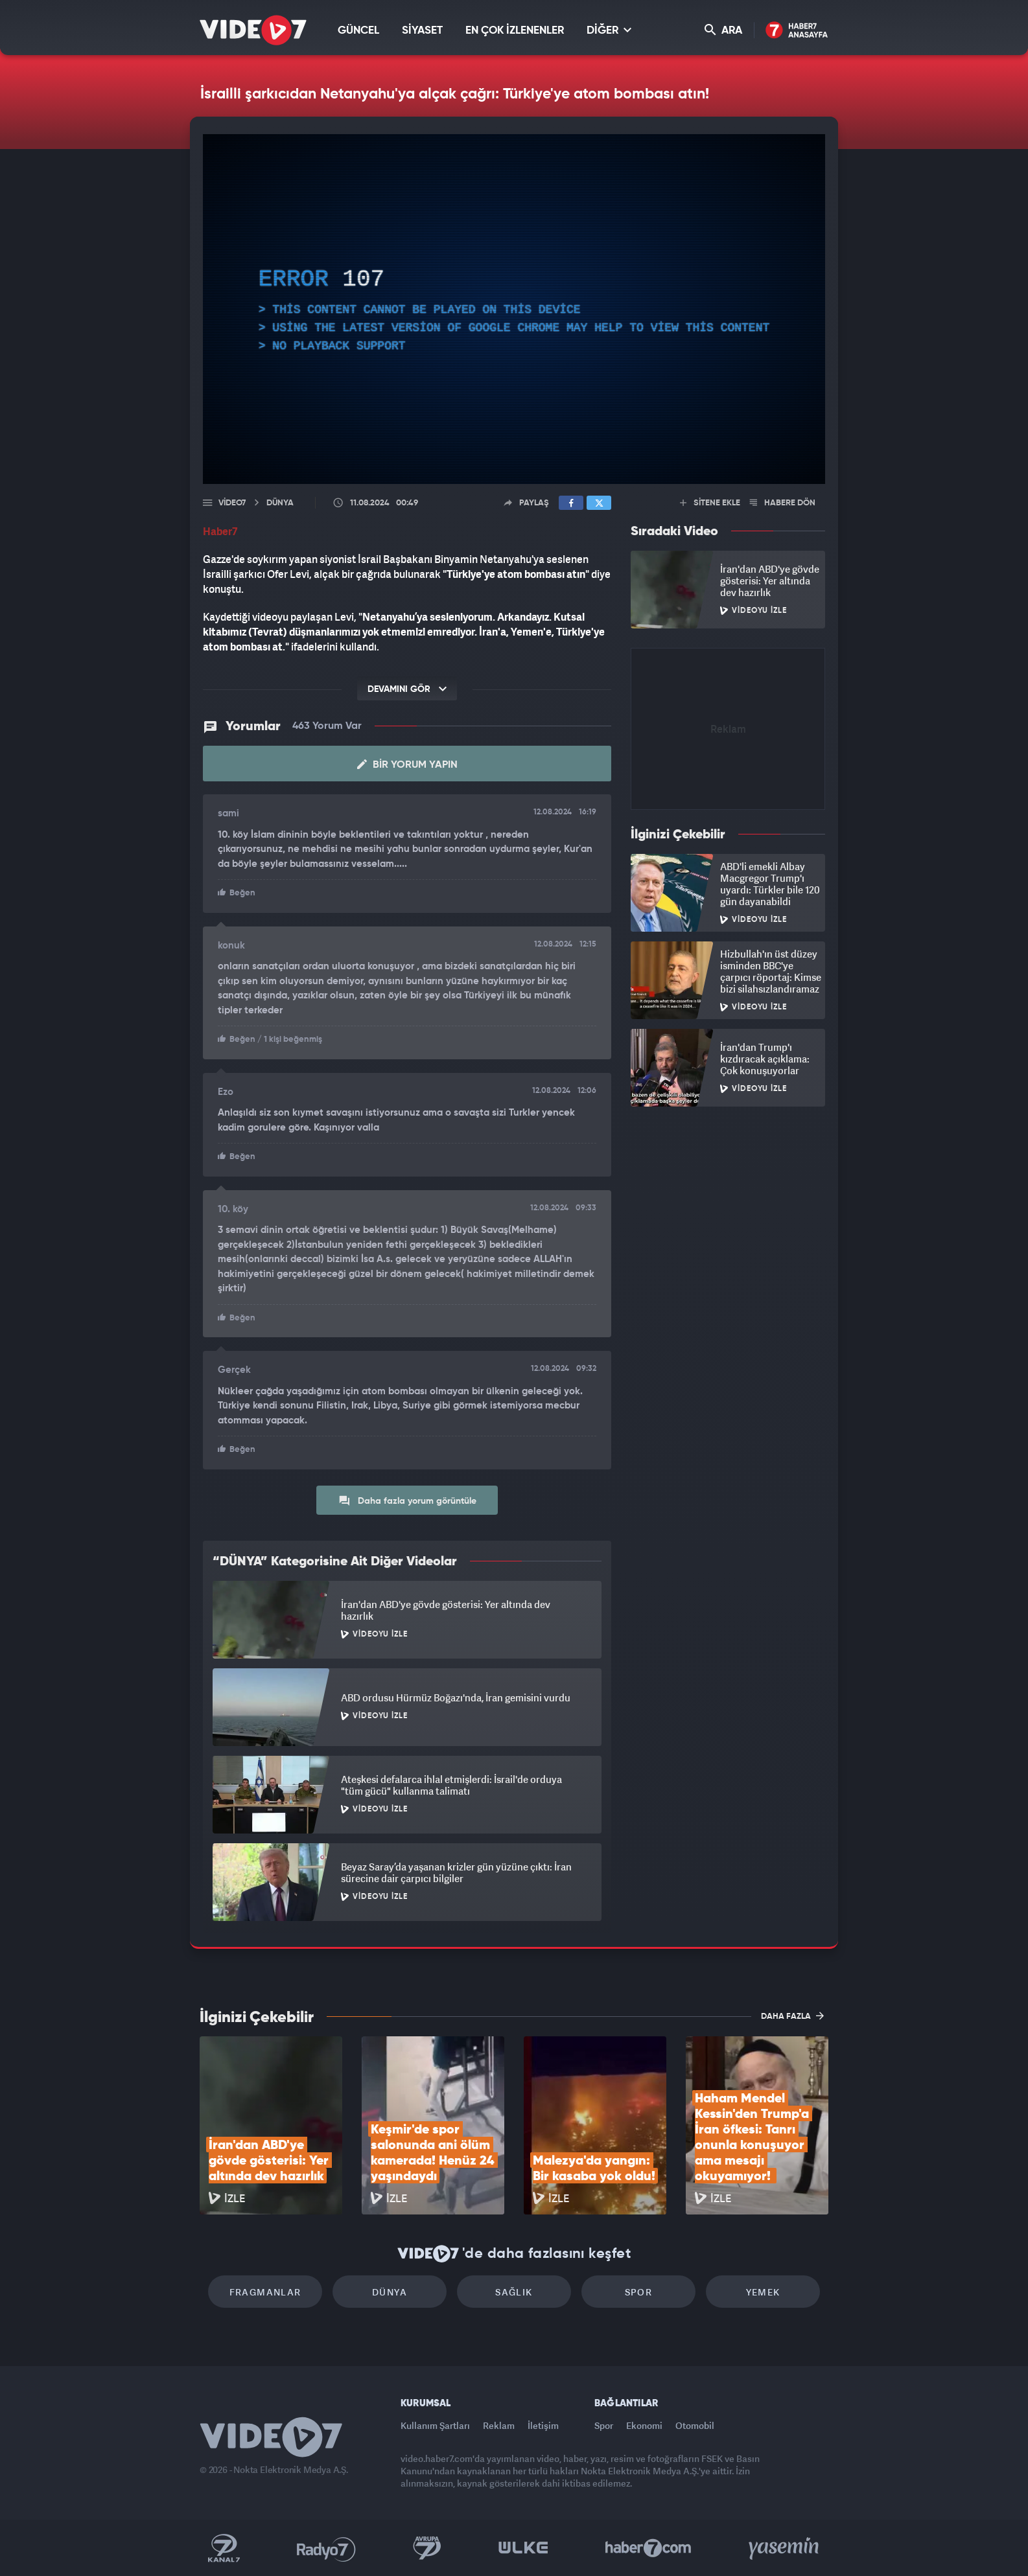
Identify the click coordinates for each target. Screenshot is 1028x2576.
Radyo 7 (326, 2548)
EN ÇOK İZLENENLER (514, 30)
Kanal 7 (223, 2548)
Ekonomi (644, 2425)
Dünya (389, 2292)
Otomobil (694, 2425)
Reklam (499, 2425)
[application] (514, 309)
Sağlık (513, 2292)
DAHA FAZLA (792, 2015)
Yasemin (785, 2548)
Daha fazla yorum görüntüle (407, 1500)
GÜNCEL (358, 30)
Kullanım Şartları (435, 2425)
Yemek (763, 2292)
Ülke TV (523, 2548)
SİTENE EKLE (710, 503)
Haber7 (648, 2548)
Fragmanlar (265, 2292)
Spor (639, 2292)
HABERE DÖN (782, 503)
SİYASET (422, 30)
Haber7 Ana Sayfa (796, 30)
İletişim (543, 2425)
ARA (723, 30)
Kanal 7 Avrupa (427, 2548)
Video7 (232, 503)
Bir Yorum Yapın (407, 764)
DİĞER (609, 30)
